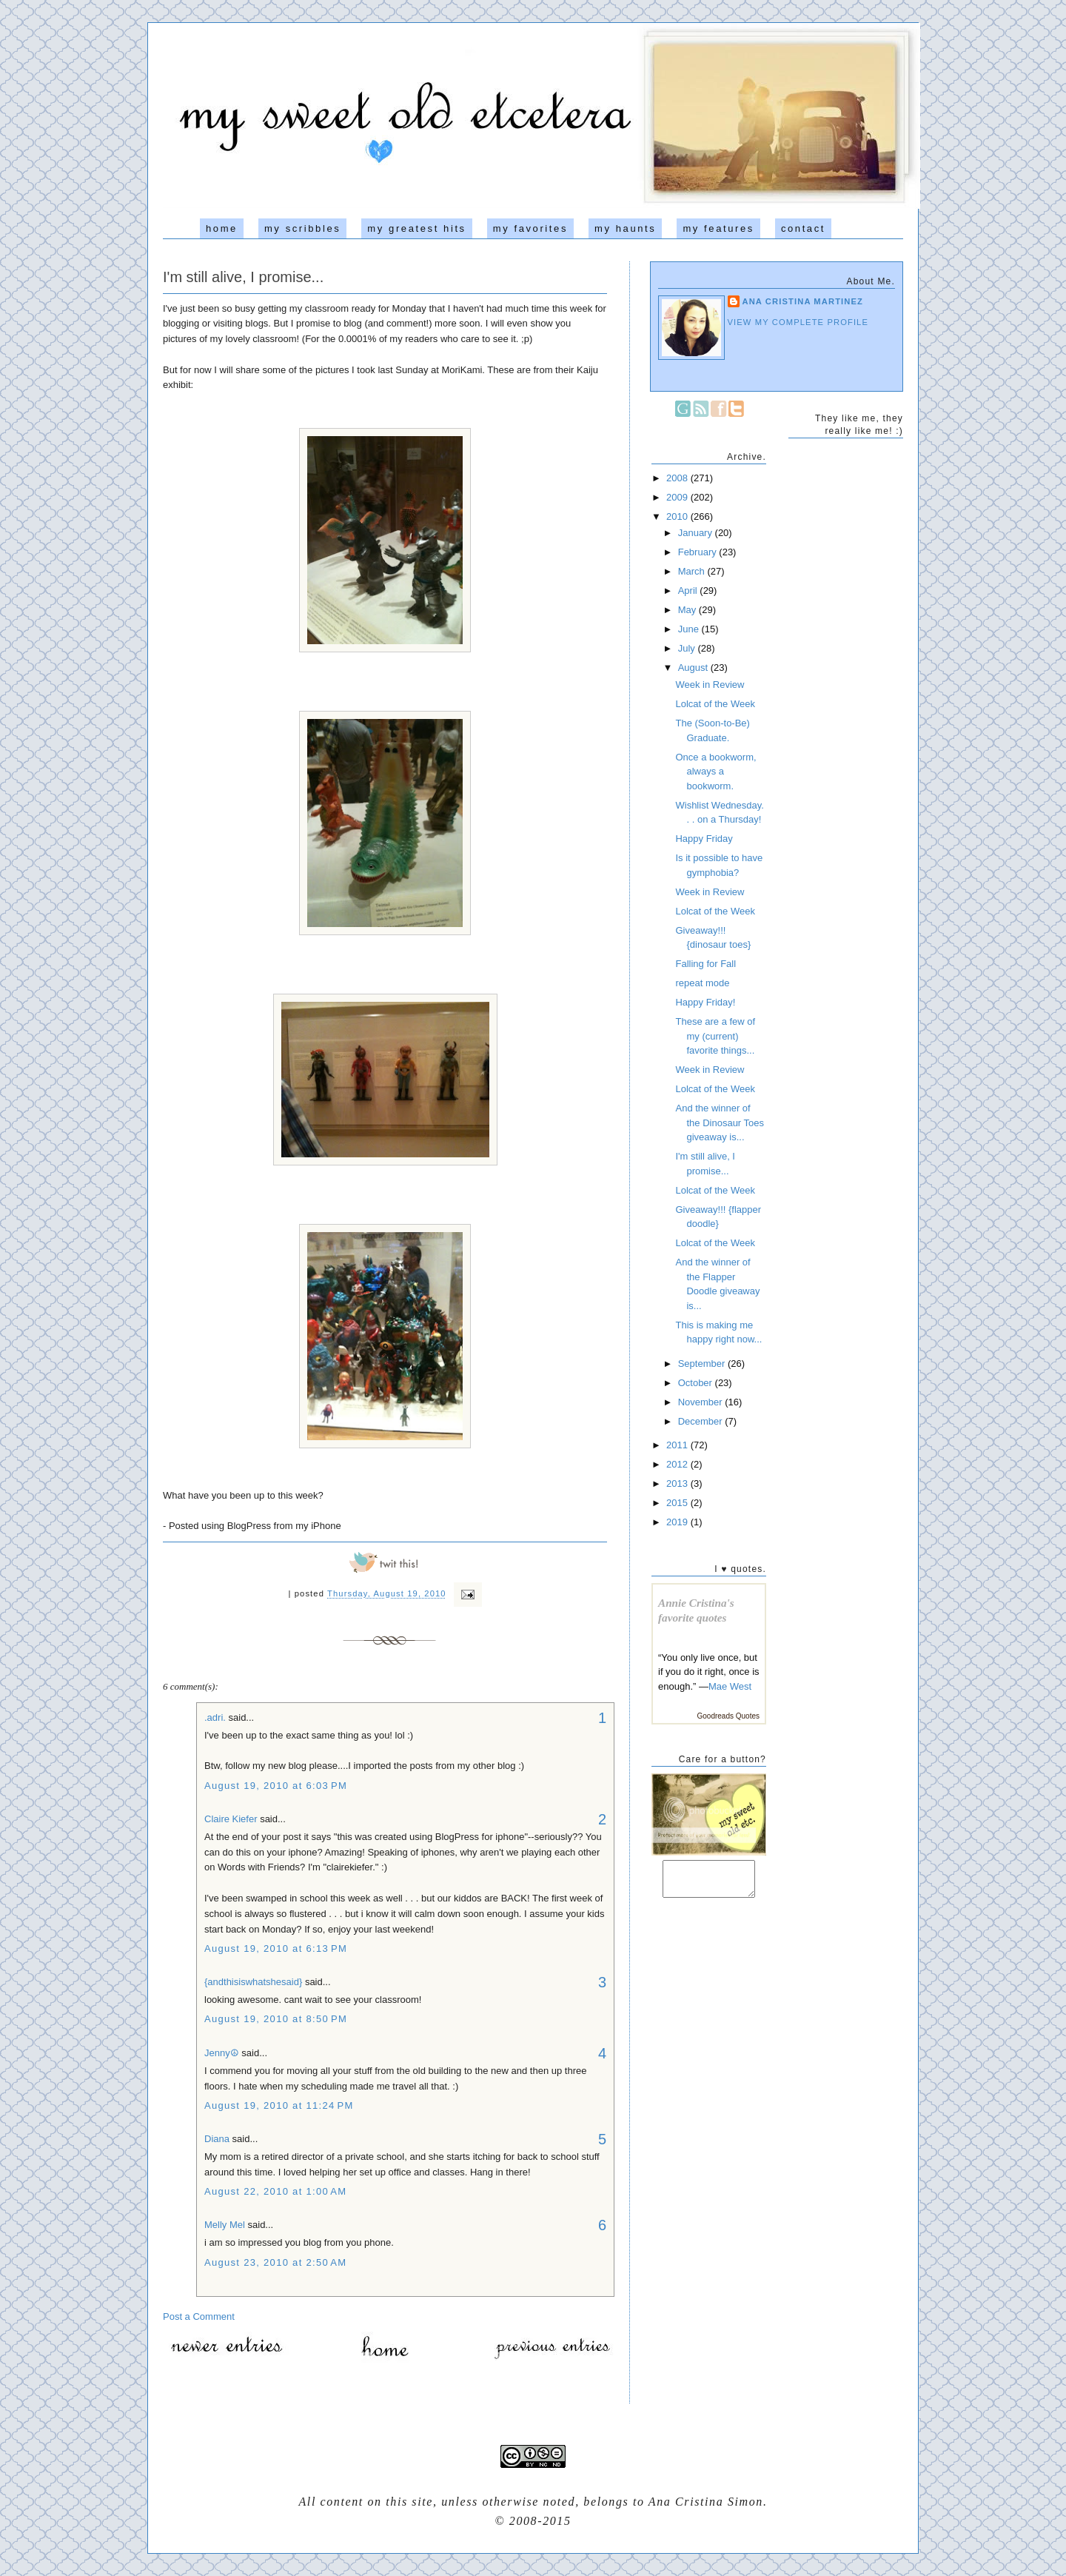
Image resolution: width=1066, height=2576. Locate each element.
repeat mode (702, 982)
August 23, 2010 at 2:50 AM (275, 2262)
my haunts (625, 228)
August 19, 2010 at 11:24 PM (279, 2105)
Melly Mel (224, 2224)
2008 (678, 478)
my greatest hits (416, 228)
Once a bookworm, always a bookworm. (715, 772)
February (699, 552)
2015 (678, 1502)
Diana (218, 2138)
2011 (678, 1445)
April (689, 590)
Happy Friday (703, 838)
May (688, 609)
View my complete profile (798, 322)
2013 (678, 1483)
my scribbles (302, 228)
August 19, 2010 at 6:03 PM (275, 1785)
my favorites (530, 228)
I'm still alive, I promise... (243, 277)
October (696, 1382)
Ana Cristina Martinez (803, 301)
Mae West (729, 1686)
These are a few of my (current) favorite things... (715, 1036)
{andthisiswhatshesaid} (253, 1981)
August (694, 667)
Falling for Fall (705, 963)
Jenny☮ (221, 2052)
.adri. (215, 1717)
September (703, 1363)
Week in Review (709, 684)
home (222, 228)
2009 (678, 497)
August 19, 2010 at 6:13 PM (275, 1948)
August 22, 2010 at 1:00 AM (275, 2191)
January (696, 532)
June (690, 629)
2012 (678, 1464)
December (701, 1421)
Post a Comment (199, 2316)
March (693, 571)
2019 (678, 1522)
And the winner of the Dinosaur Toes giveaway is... (719, 1123)
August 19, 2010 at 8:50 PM (275, 2018)
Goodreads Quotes (728, 1716)
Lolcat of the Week (714, 703)
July (688, 648)
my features (718, 228)
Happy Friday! (705, 1002)
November (701, 1402)
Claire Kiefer (231, 1818)
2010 (678, 516)
